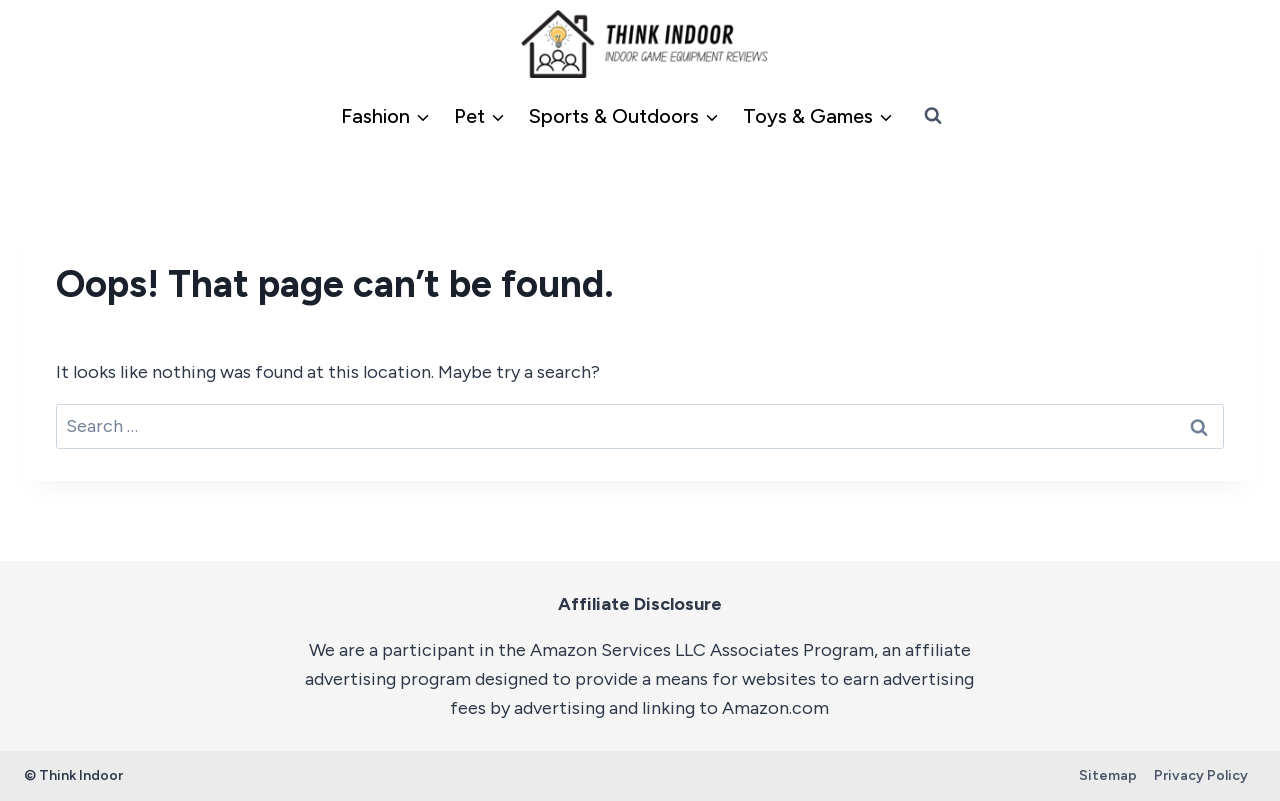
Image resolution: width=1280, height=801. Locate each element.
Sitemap (1108, 775)
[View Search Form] (933, 116)
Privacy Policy (1201, 775)
